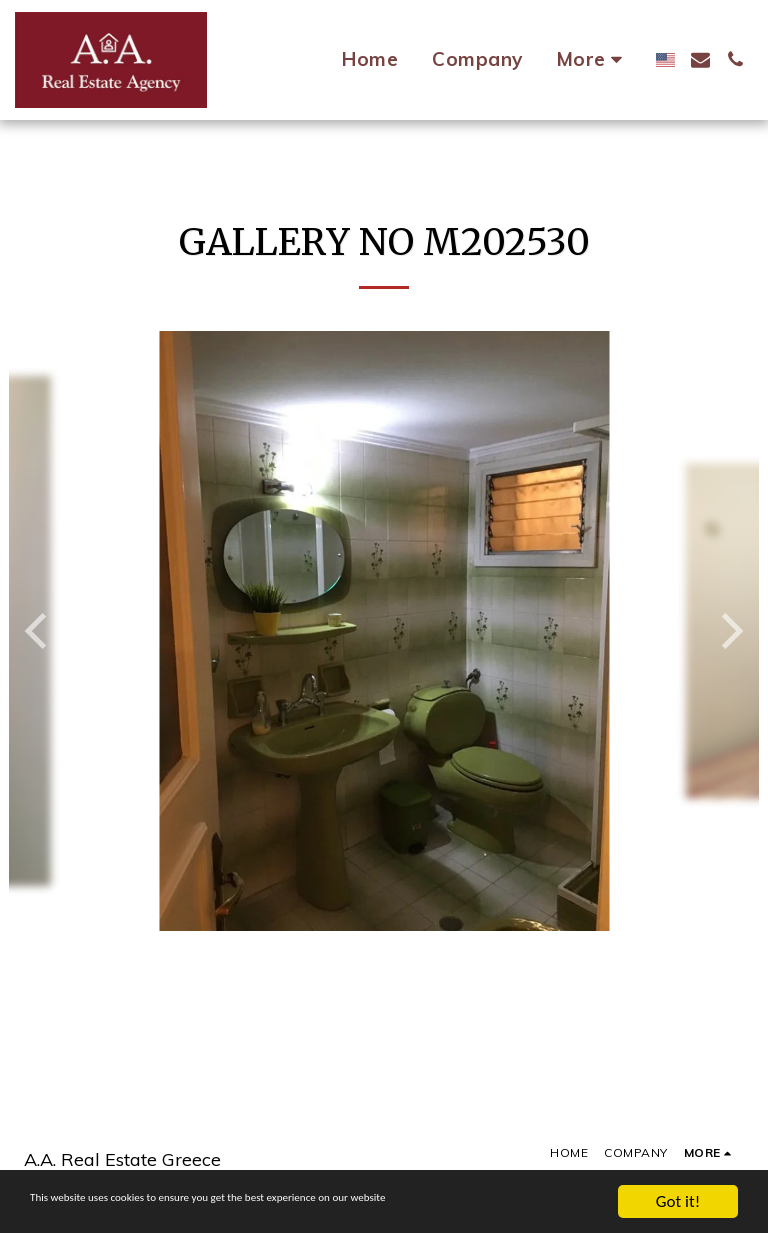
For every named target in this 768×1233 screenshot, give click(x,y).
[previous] (39, 631)
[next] (729, 631)
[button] (700, 59)
